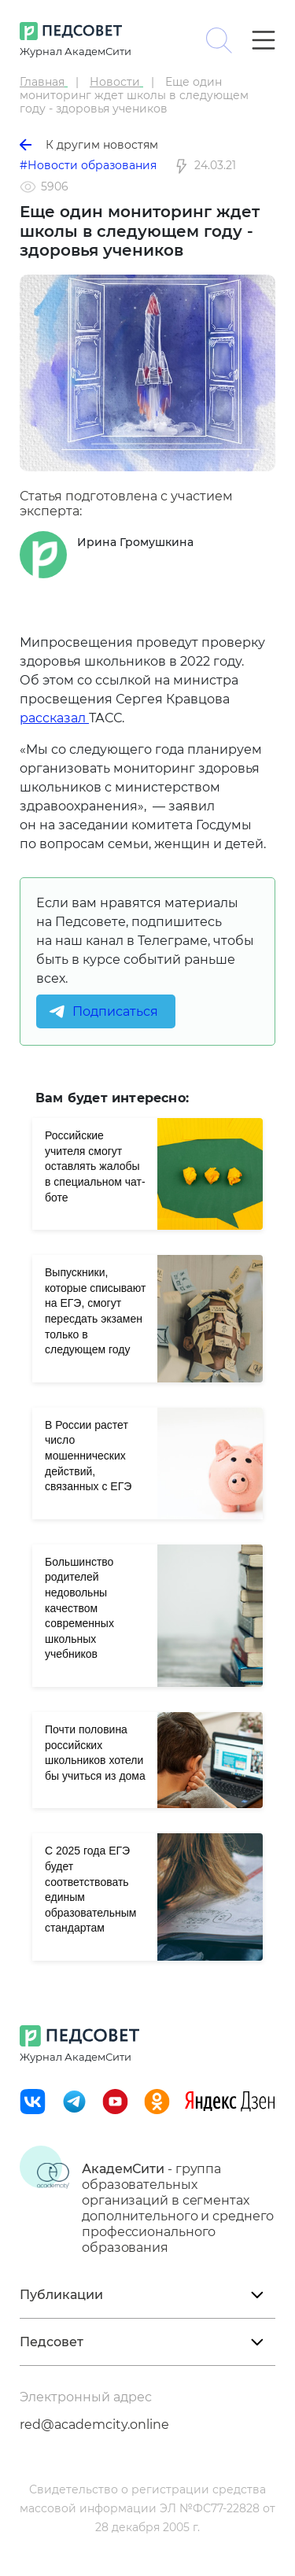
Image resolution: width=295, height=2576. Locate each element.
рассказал (54, 717)
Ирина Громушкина (135, 542)
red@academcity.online (94, 2424)
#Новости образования (88, 165)
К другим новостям (89, 145)
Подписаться (115, 1011)
